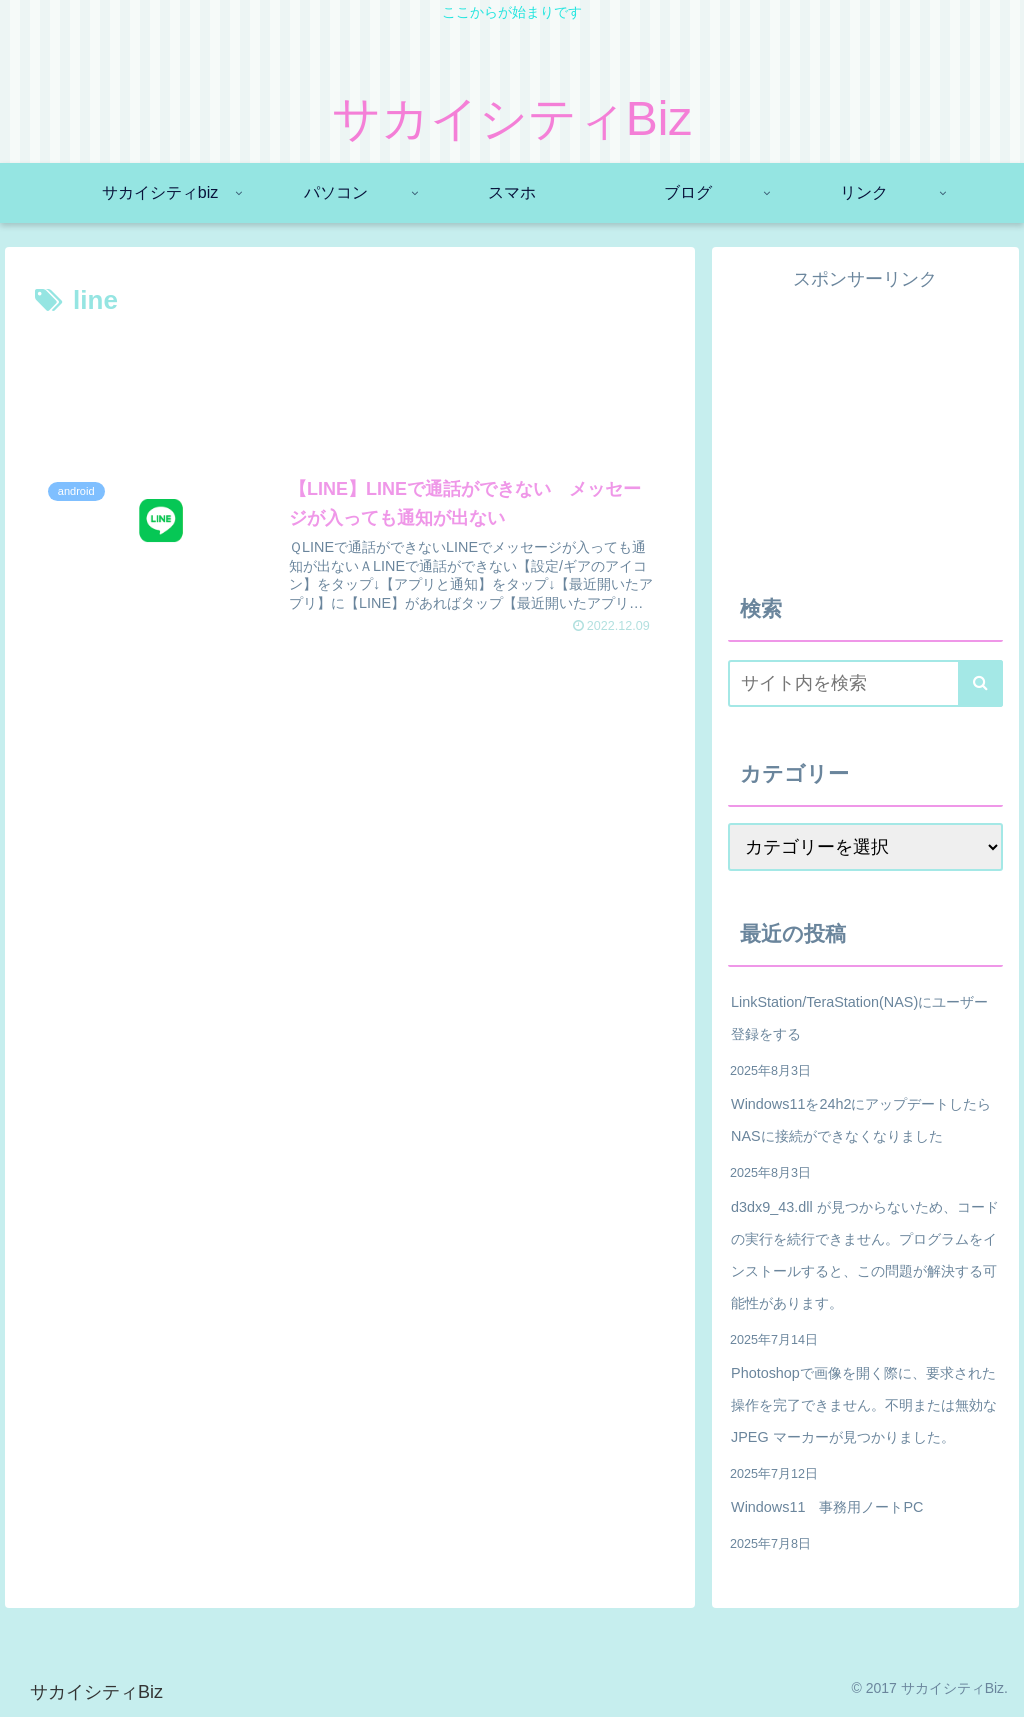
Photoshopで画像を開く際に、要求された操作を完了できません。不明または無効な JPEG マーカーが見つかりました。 (864, 1405)
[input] (865, 683)
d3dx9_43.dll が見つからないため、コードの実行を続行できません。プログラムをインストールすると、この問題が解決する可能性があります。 (865, 1255)
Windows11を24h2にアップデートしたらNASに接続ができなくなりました (861, 1120)
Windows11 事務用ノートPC (827, 1507)
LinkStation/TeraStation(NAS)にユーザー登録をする (859, 1018)
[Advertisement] (350, 383)
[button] (980, 683)
